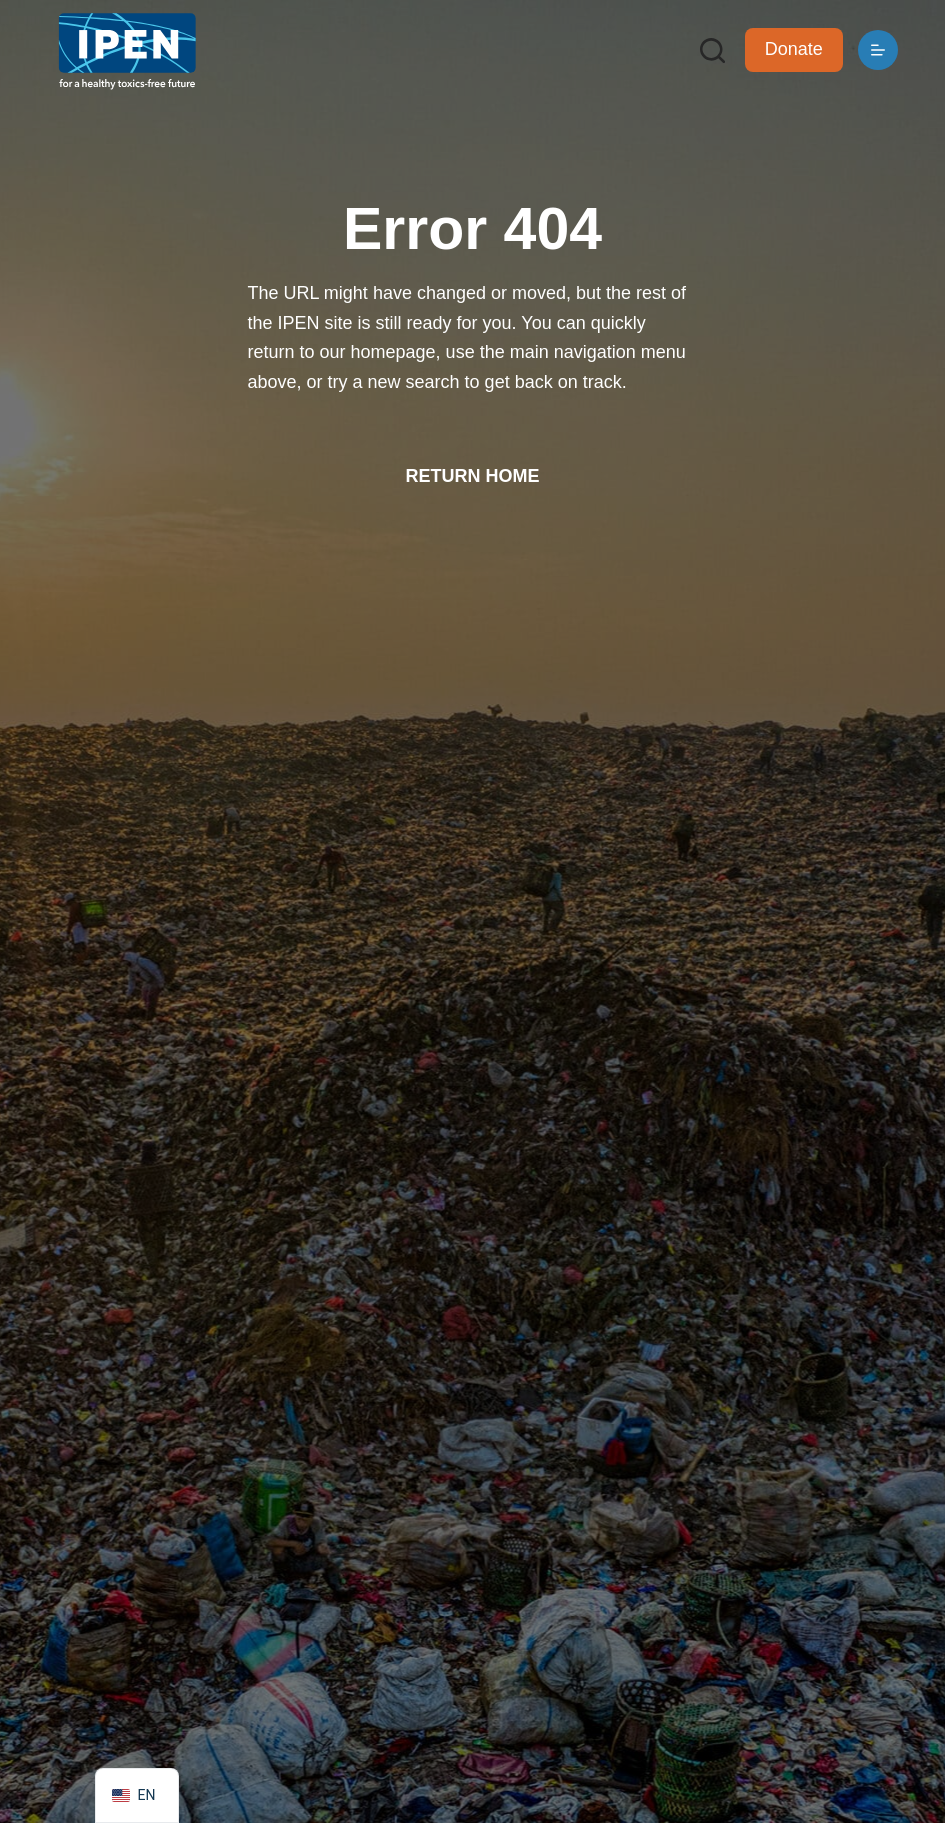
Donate (794, 49)
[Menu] (878, 50)
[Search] (712, 50)
